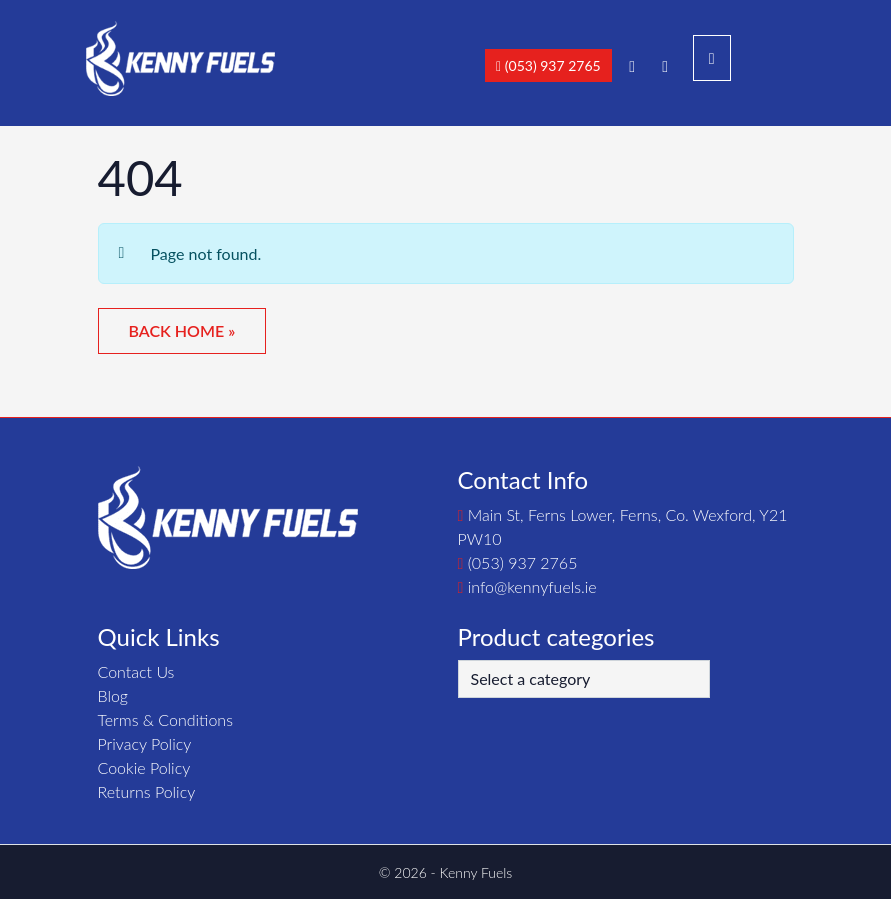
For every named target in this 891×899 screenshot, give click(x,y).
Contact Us (136, 671)
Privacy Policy (145, 743)
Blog (113, 695)
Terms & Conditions (165, 719)
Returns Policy (147, 791)
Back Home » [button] (182, 330)
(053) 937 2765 (548, 65)
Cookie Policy (144, 767)
